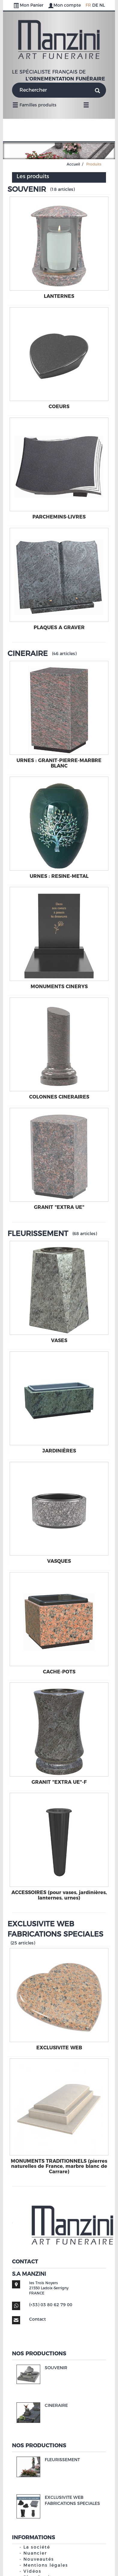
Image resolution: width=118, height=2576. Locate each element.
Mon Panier (29, 5)
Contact (37, 2319)
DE (95, 5)
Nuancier (35, 2553)
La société (36, 2547)
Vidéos (32, 2571)
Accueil (73, 164)
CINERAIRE (28, 653)
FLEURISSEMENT (38, 1233)
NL (102, 5)
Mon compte (65, 5)
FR (88, 5)
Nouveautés (38, 2559)
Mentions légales (45, 2565)
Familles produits (34, 105)
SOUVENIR (27, 189)
